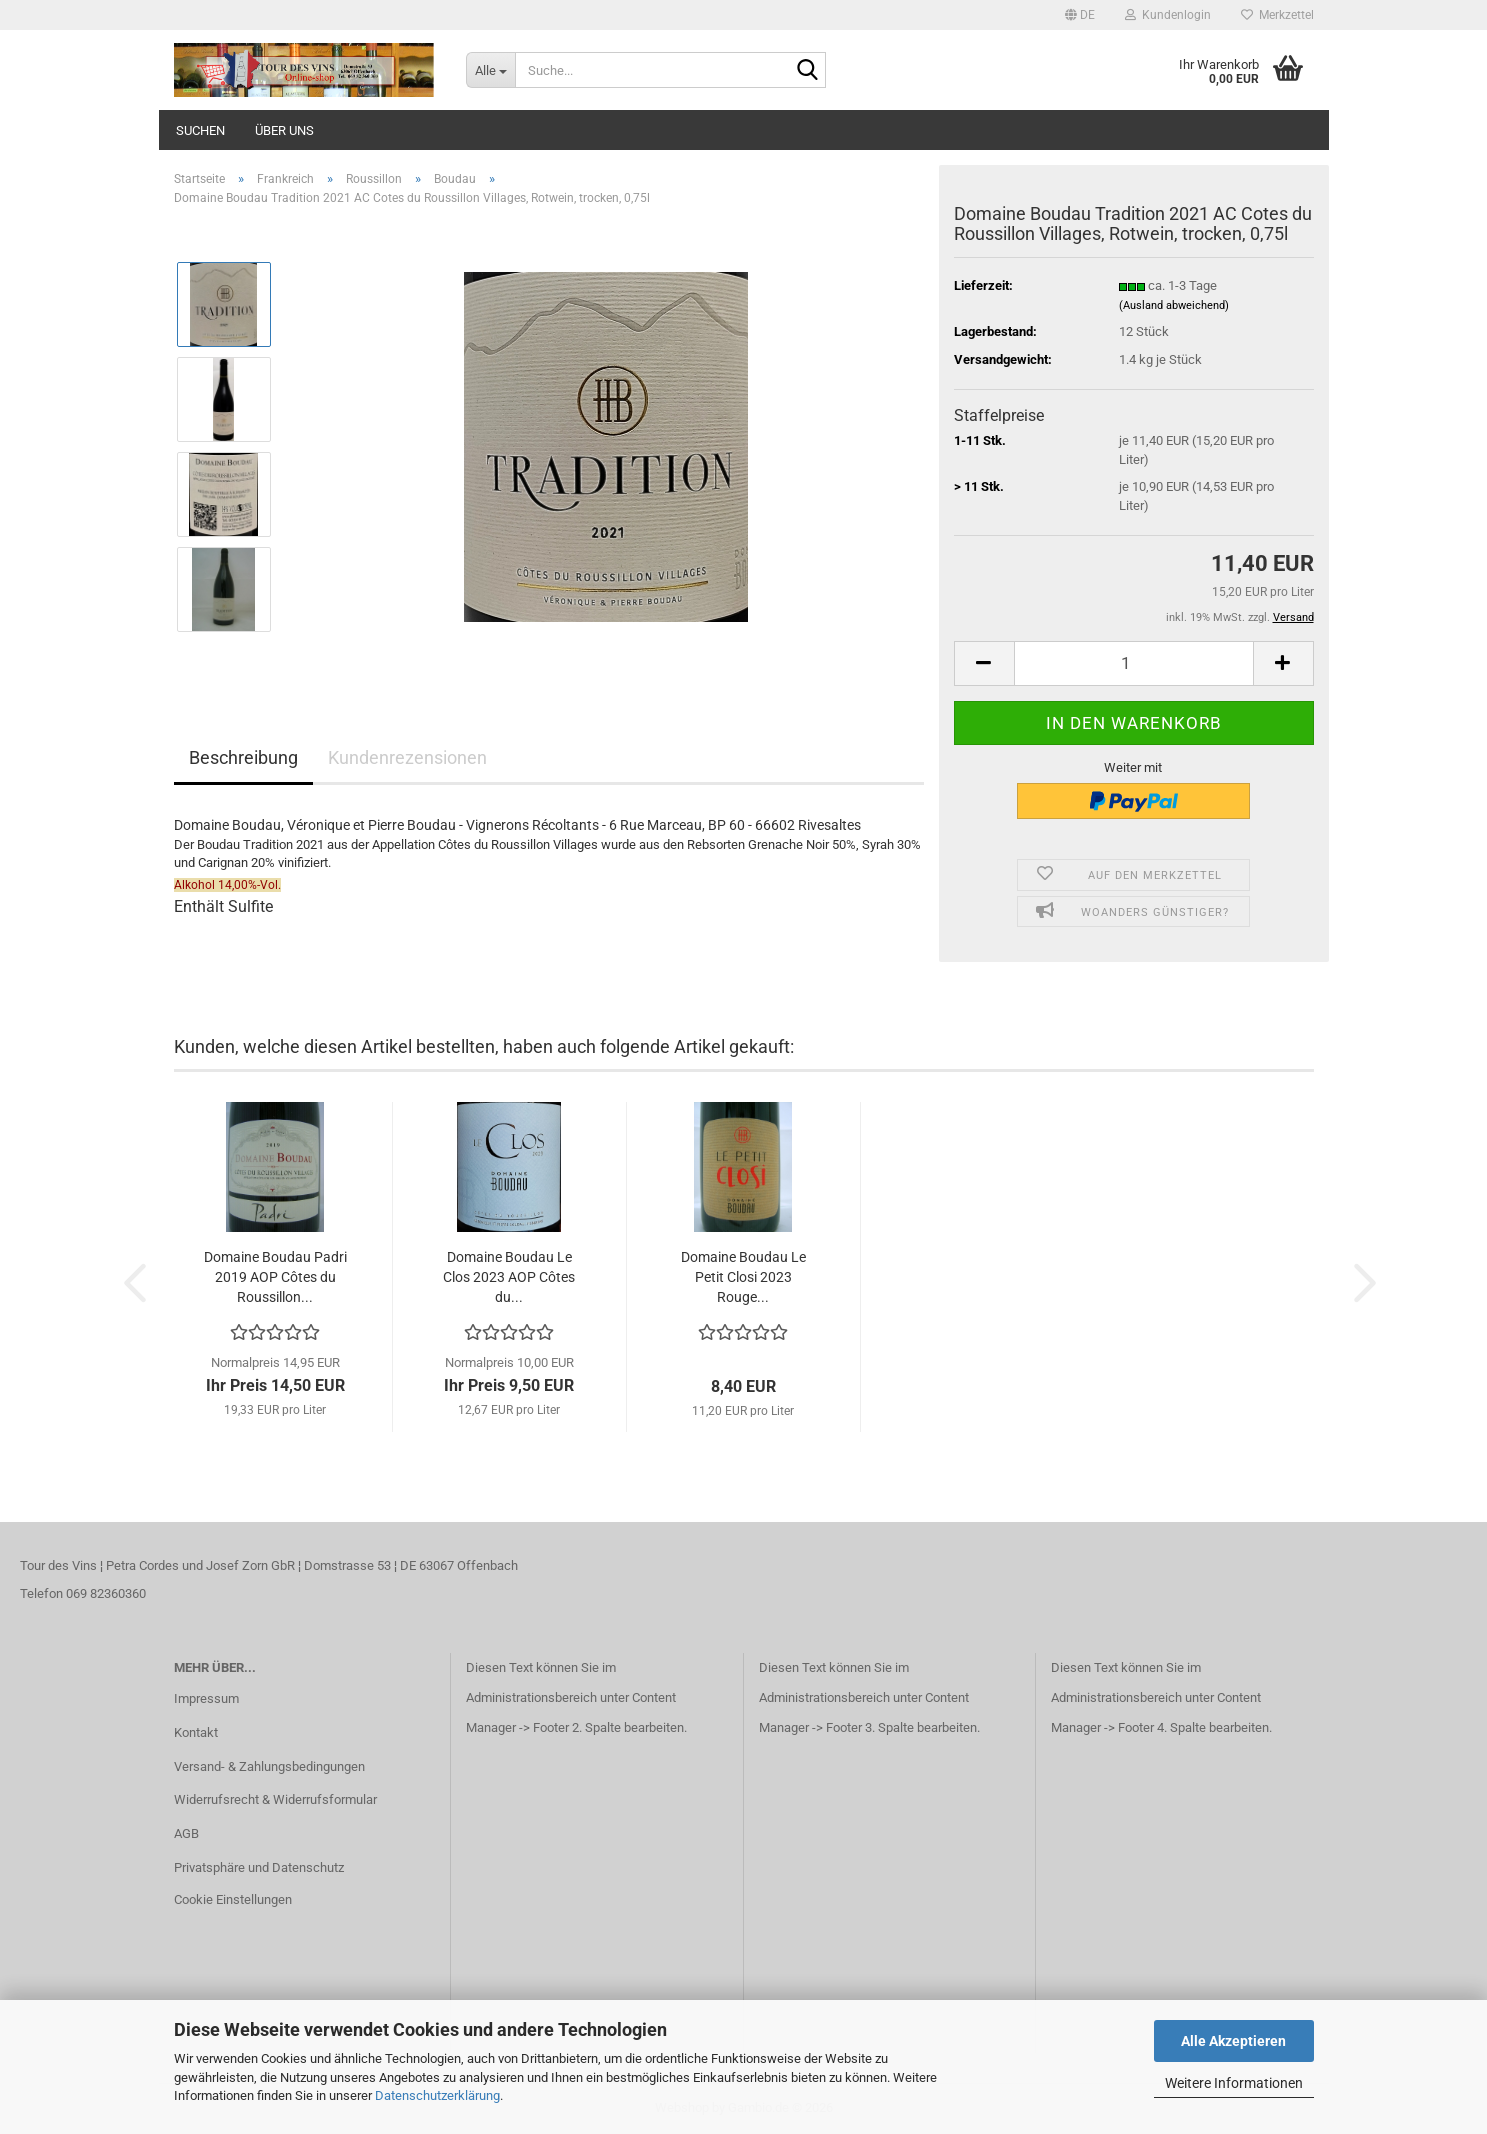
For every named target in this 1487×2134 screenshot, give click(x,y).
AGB (186, 1833)
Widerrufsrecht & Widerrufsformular (275, 1799)
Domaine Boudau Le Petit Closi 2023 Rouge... (743, 1277)
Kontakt (196, 1732)
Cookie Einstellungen (233, 1899)
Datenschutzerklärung (437, 2095)
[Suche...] (490, 70)
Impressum (206, 1698)
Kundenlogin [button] (1168, 15)
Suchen (200, 130)
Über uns (284, 130)
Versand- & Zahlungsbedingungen (269, 1766)
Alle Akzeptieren (1233, 2041)
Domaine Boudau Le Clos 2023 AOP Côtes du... (509, 1277)
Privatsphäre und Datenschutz (259, 1867)
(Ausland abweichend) (1174, 305)
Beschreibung (243, 757)
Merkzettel (1277, 15)
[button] (1080, 15)
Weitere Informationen (1234, 2083)
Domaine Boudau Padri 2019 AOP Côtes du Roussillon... (275, 1277)
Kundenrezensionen (407, 757)
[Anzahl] (1134, 663)
